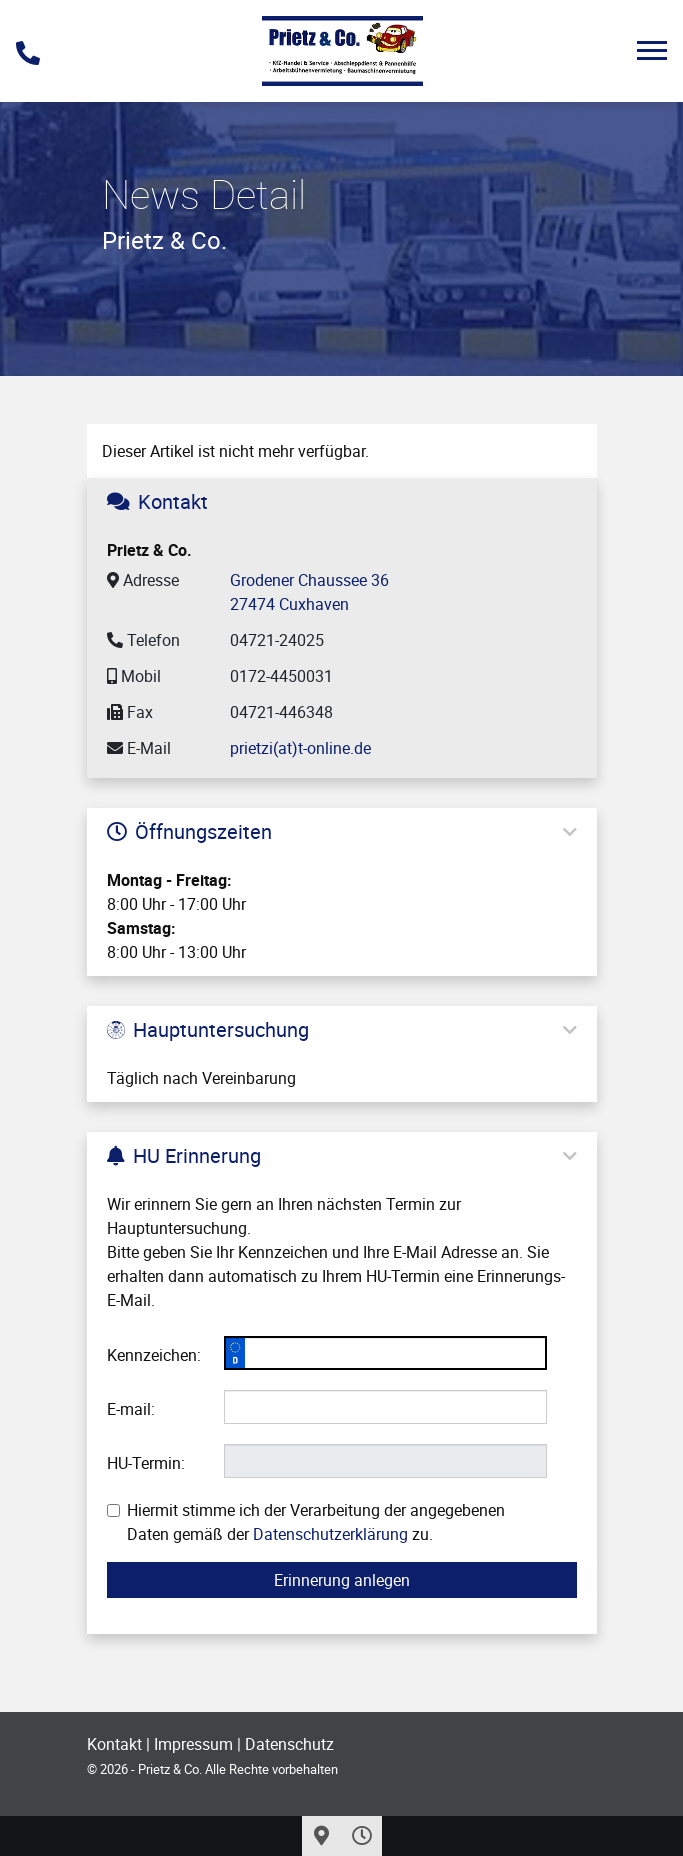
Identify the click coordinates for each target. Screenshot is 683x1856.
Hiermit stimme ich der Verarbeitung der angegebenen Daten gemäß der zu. (306, 1522)
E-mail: (131, 1409)
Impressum (193, 1744)
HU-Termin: (146, 1463)
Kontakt (114, 1744)
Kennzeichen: (154, 1355)
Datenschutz (289, 1744)
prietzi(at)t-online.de (300, 748)
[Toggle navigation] (652, 50)
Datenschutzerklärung (330, 1534)
